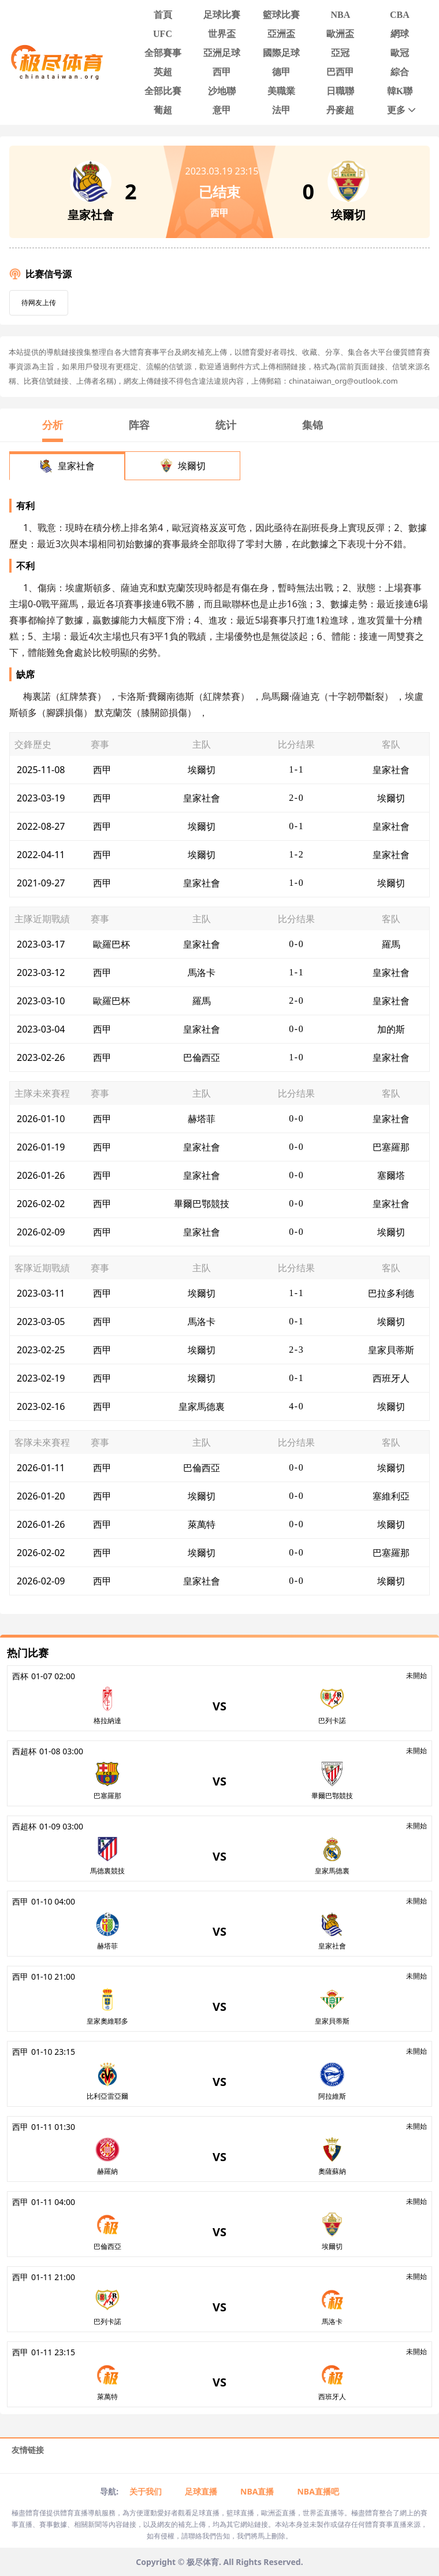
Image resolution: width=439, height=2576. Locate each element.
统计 (225, 425)
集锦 (312, 425)
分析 (52, 425)
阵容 (139, 425)
